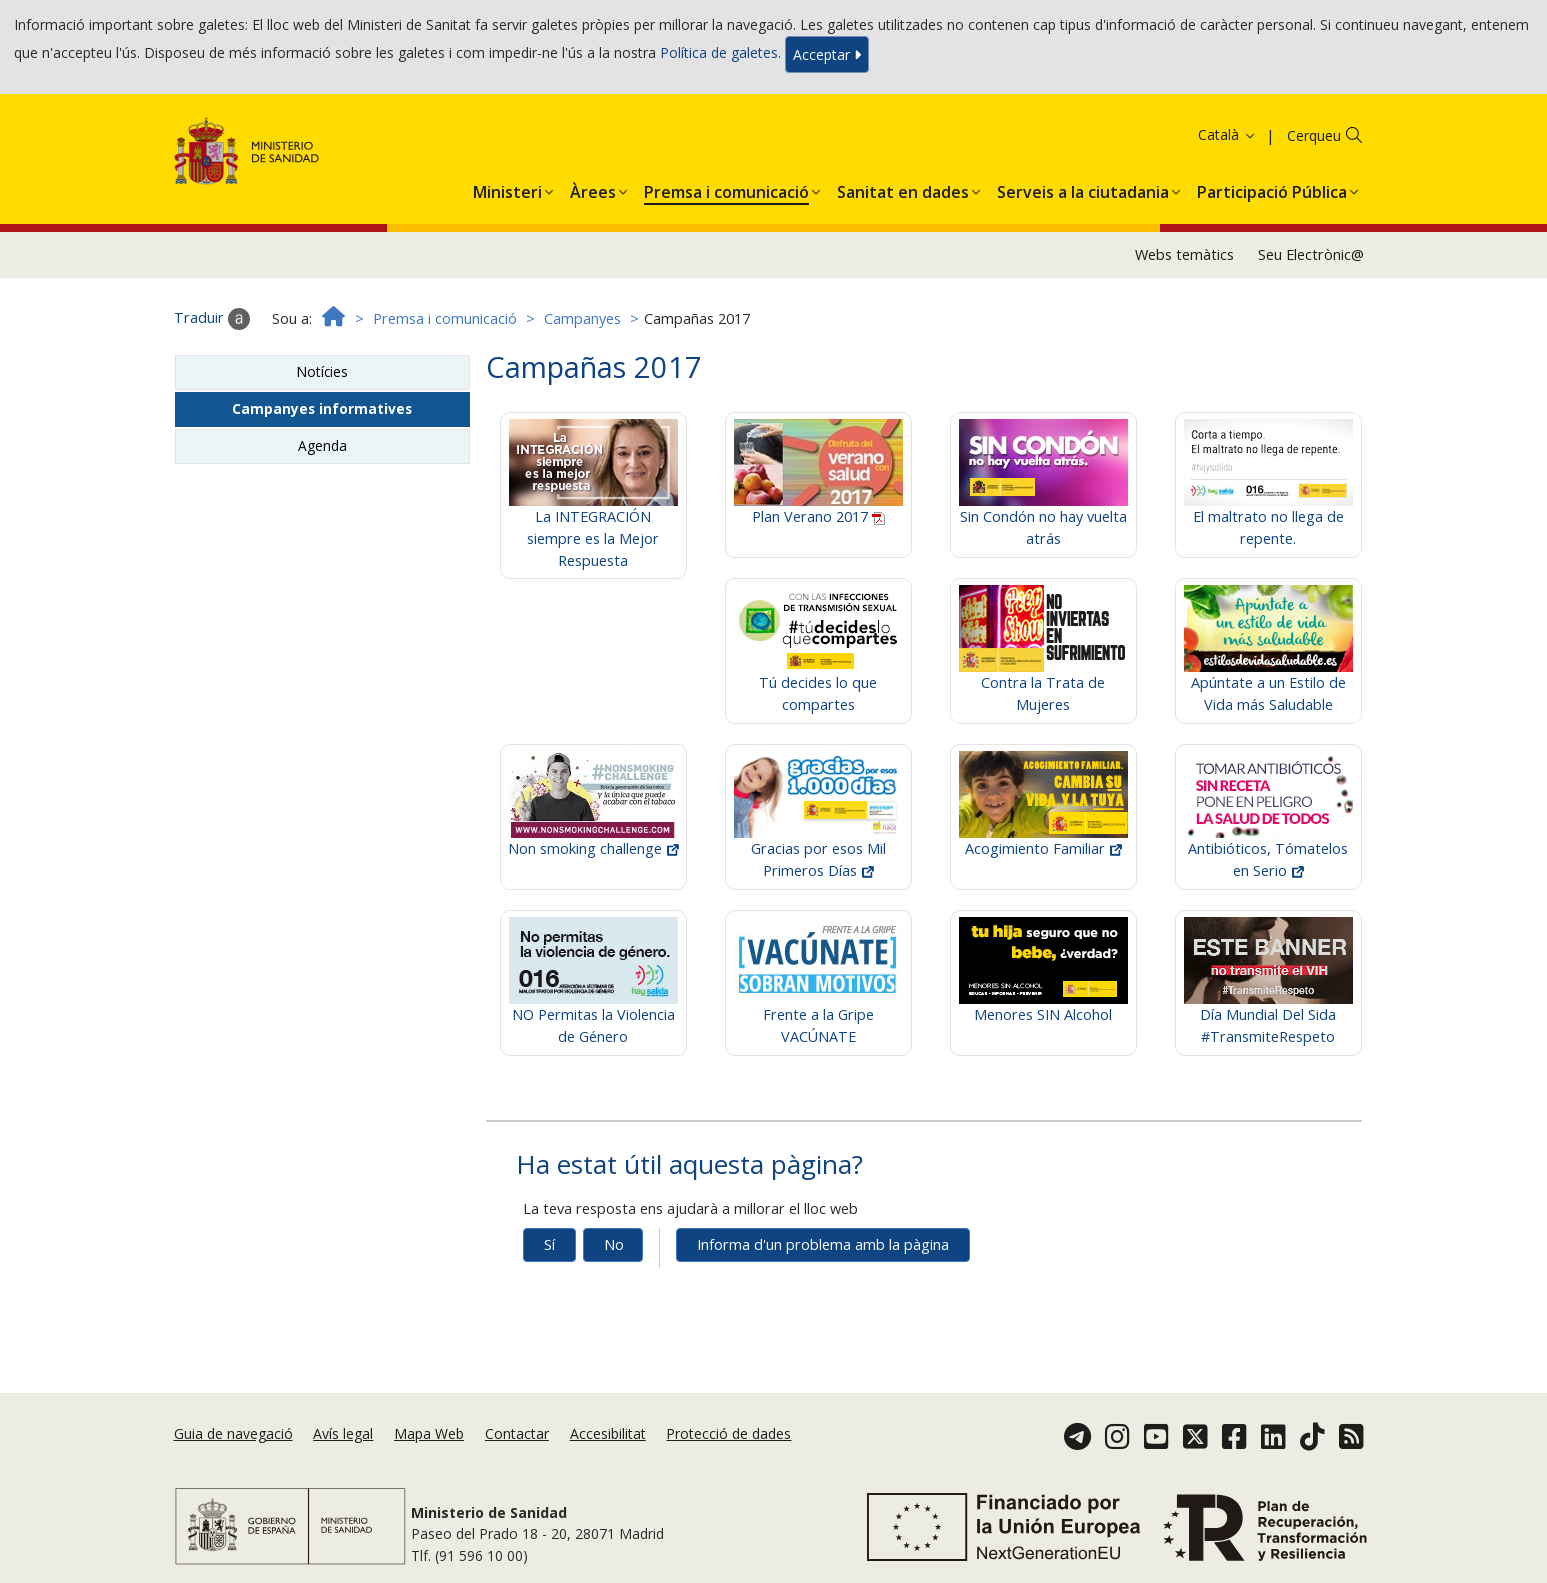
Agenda (322, 445)
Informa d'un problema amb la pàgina (823, 1244)
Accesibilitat (608, 1433)
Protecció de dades (728, 1433)
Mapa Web (429, 1433)
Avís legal (343, 1433)
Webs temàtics (1184, 254)
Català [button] (1227, 134)
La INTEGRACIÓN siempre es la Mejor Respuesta (593, 510)
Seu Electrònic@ (1311, 254)
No (614, 1244)
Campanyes (582, 318)
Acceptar (827, 54)
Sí (549, 1244)
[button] (507, 188)
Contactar (517, 1433)
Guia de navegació (233, 1433)
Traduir (212, 319)
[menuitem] (507, 188)
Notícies (322, 371)
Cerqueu (1314, 135)
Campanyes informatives (322, 408)
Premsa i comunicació (445, 318)
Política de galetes (719, 52)
